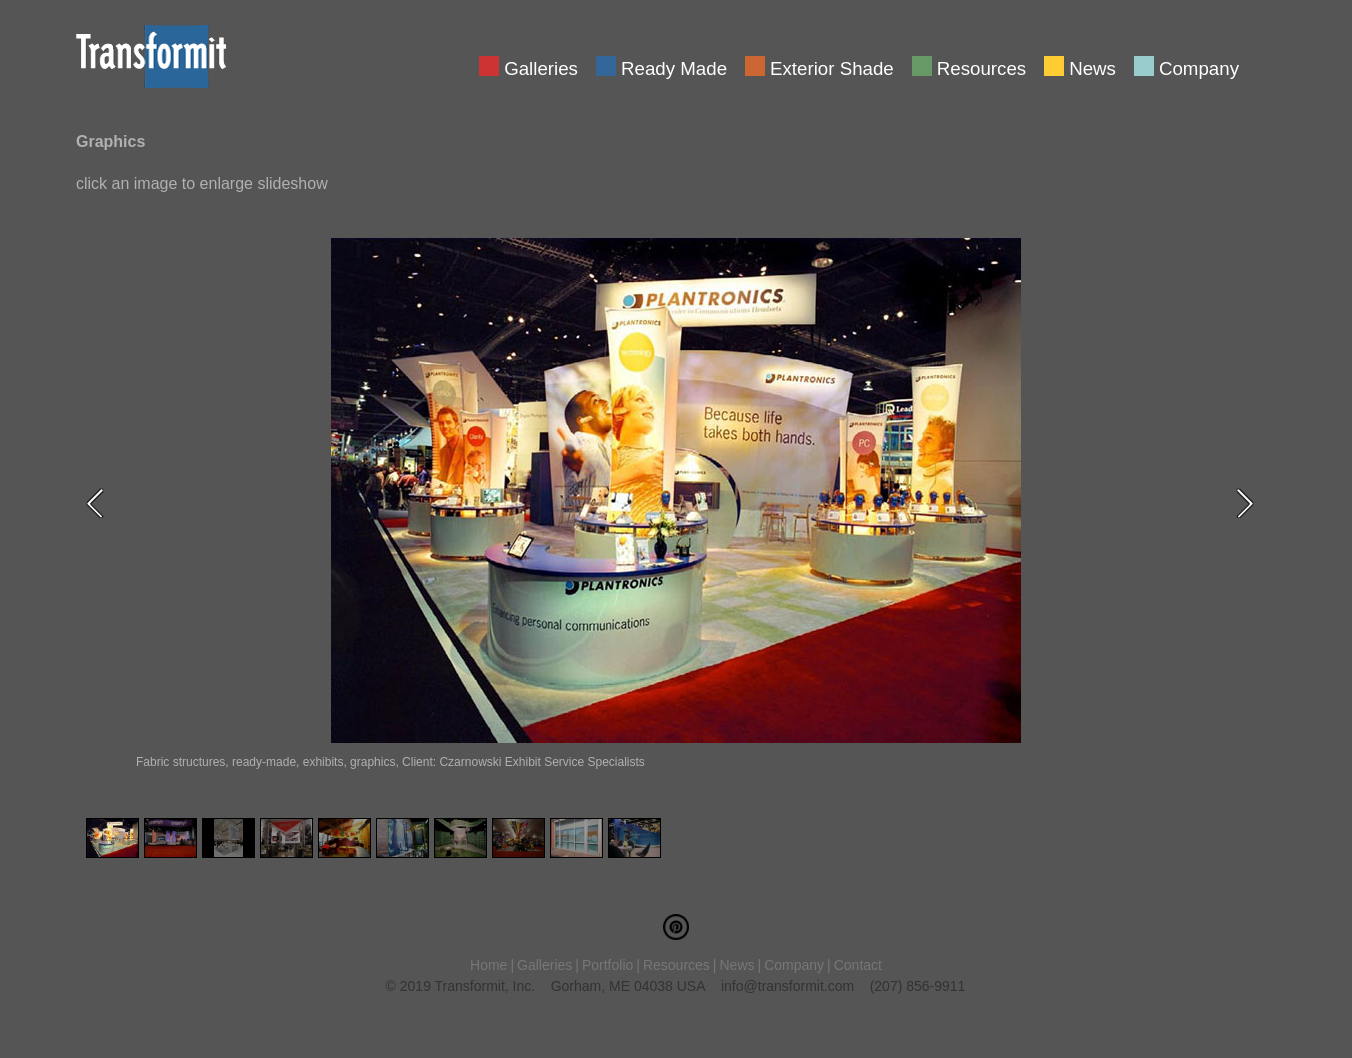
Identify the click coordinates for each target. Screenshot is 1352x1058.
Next (1251, 503)
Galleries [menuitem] (541, 67)
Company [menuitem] (1199, 67)
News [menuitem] (1092, 67)
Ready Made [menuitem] (674, 67)
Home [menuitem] (488, 965)
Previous (101, 503)
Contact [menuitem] (858, 965)
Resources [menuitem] (981, 67)
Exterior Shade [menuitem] (832, 67)
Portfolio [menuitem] (607, 965)
